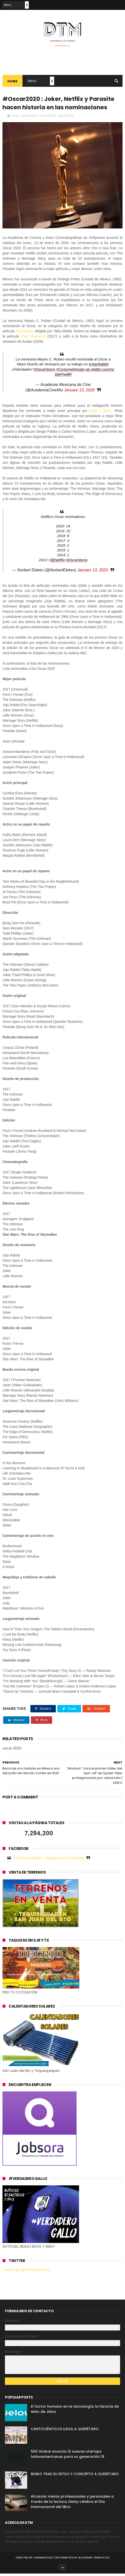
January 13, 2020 (79, 391)
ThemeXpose (43, 2560)
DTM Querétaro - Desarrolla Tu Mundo (48, 1860)
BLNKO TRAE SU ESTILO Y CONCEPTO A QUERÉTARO (75, 2476)
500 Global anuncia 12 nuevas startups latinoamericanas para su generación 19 (67, 2456)
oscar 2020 (66, 117)
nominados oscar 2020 (38, 117)
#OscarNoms (45, 370)
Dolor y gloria (100, 412)
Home (12, 82)
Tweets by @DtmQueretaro (26, 2272)
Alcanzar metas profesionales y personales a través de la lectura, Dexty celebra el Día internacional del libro (72, 2504)
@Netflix (58, 562)
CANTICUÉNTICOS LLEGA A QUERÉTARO (65, 2431)
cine (15, 117)
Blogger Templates (94, 2560)
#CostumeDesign (71, 370)
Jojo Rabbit (24, 332)
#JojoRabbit (99, 365)
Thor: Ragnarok (33, 337)
